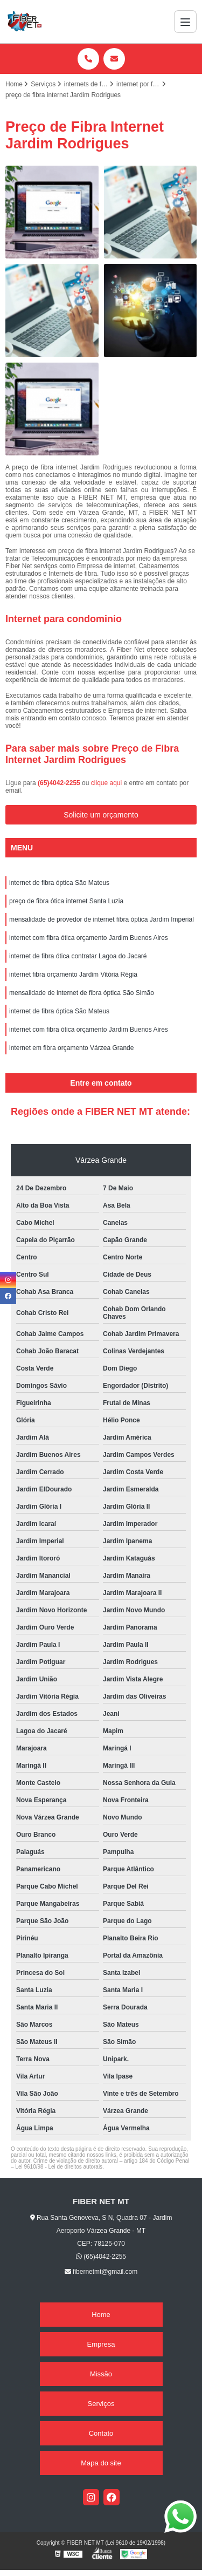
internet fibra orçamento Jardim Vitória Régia (73, 974)
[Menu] (185, 21)
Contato (101, 2433)
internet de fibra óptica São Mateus (59, 883)
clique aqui (106, 783)
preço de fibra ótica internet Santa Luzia (66, 901)
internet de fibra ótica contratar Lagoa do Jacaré (78, 956)
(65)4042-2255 (60, 783)
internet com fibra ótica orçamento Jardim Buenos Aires (88, 938)
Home (101, 2315)
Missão (101, 2374)
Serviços (101, 2404)
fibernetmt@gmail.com (101, 2271)
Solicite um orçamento (101, 814)
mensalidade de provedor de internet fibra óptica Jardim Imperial (101, 919)
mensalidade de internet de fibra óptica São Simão (81, 993)
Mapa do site (101, 2463)
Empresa (101, 2344)
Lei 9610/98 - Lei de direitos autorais (58, 2167)
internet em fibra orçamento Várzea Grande (71, 1048)
